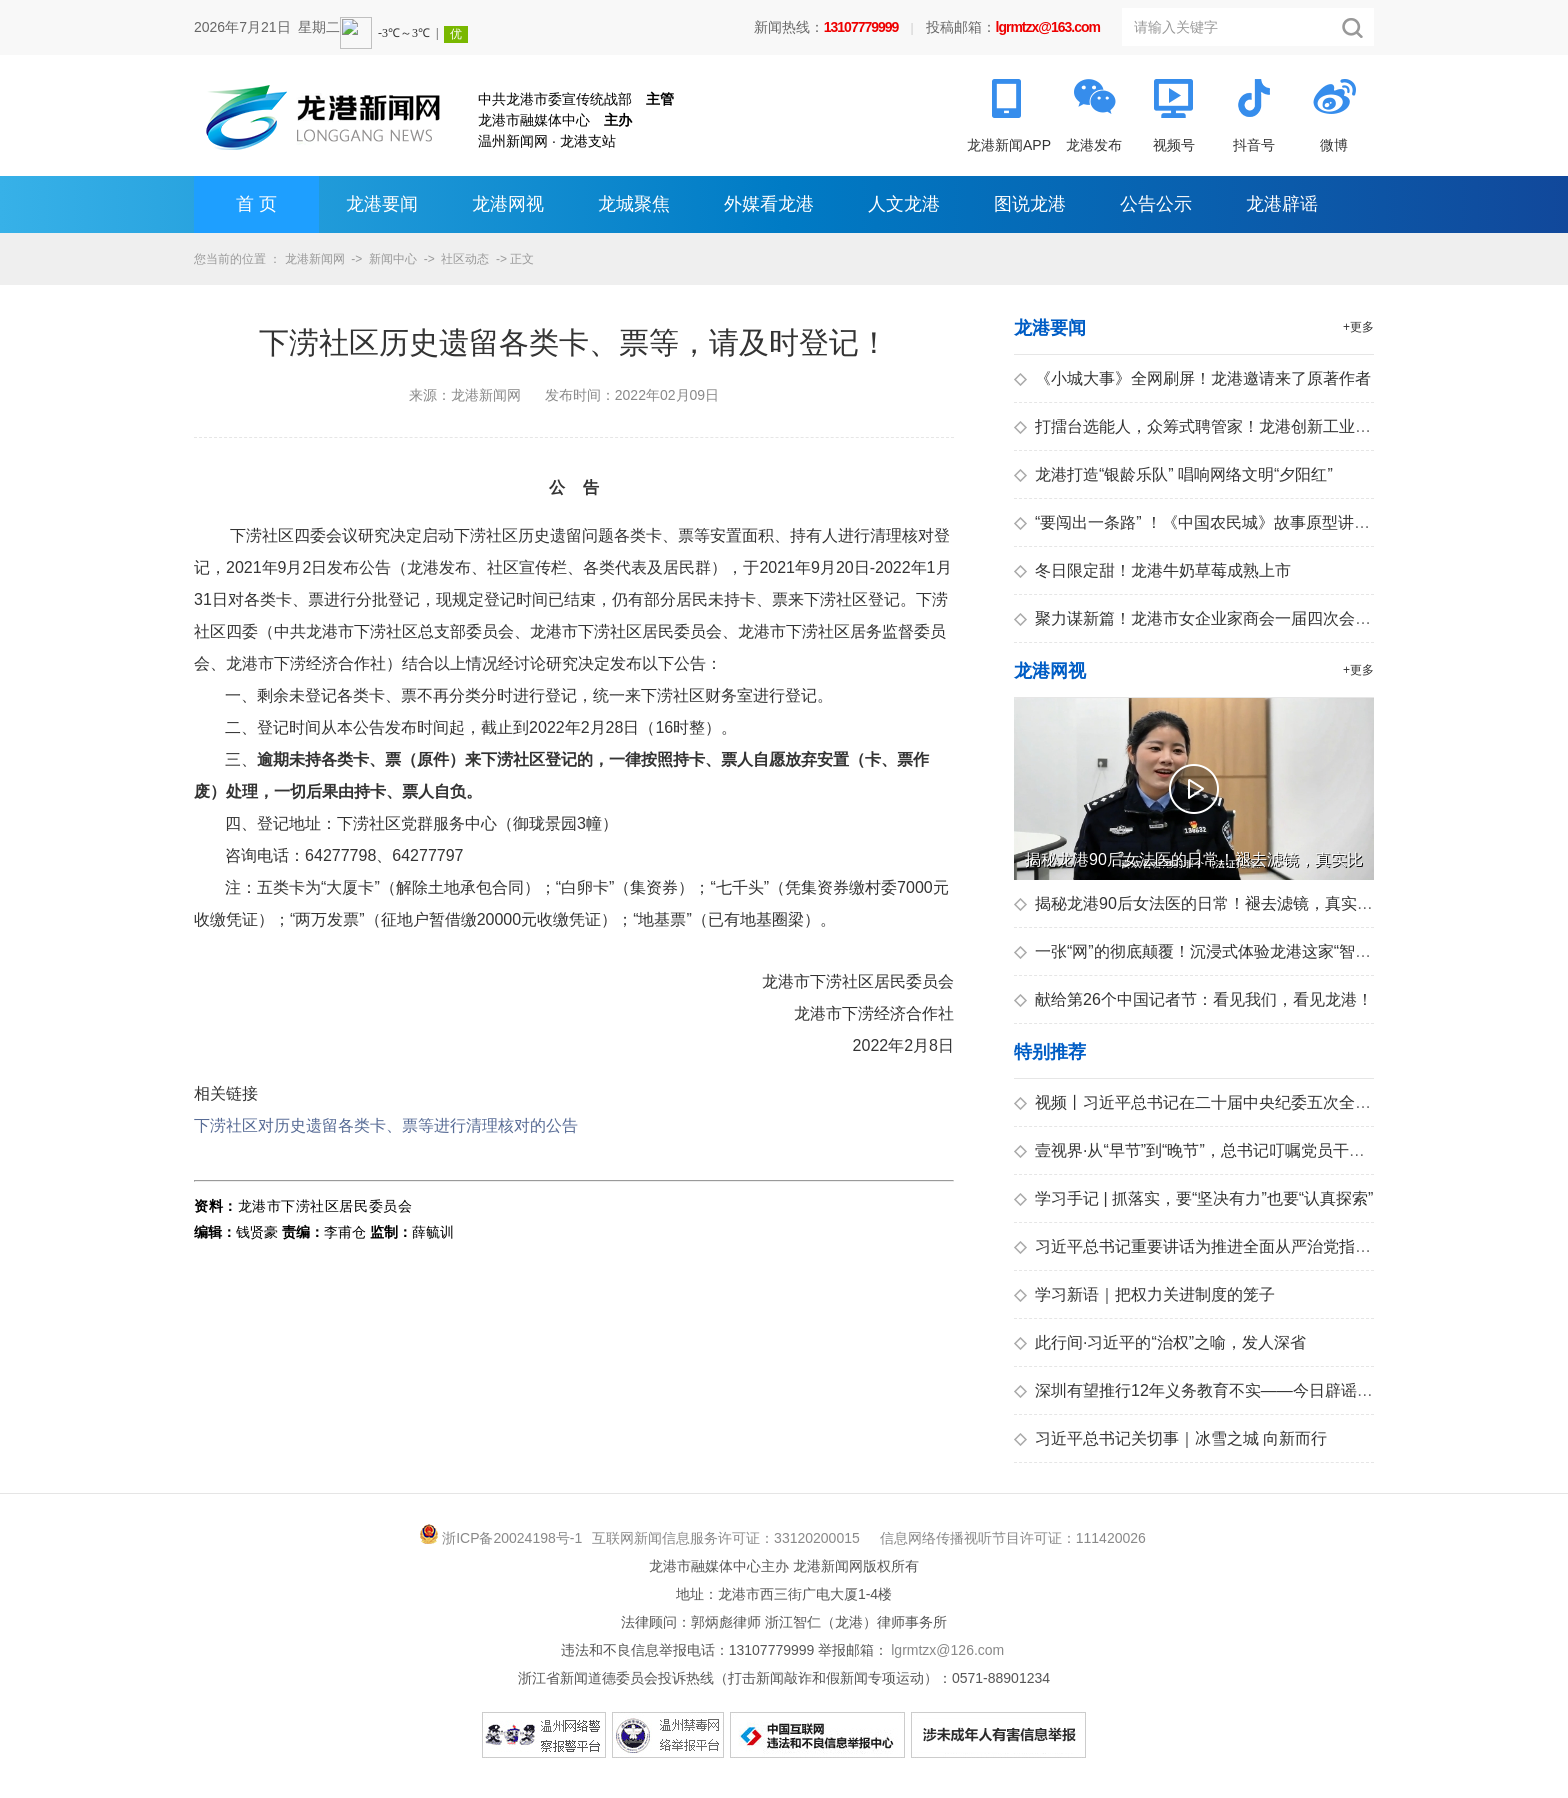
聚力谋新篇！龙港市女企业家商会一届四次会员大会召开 (1224, 618)
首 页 (256, 204)
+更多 (1358, 327)
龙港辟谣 (1282, 204)
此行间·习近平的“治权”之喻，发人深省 (1160, 1342)
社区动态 (465, 259)
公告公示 (1156, 204)
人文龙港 (904, 204)
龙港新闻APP (1009, 145)
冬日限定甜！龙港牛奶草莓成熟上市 (1152, 570)
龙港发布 (1094, 145)
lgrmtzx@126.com (947, 1650)
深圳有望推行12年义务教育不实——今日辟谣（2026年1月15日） (1256, 1390)
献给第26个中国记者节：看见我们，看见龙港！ (1193, 999)
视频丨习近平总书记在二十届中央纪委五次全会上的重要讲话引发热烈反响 (1288, 1102)
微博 (1334, 145)
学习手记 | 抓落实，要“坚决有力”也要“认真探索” (1193, 1198)
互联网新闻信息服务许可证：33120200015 (726, 1538)
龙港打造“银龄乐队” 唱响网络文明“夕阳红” (1173, 474)
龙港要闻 (382, 204)
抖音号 (1254, 145)
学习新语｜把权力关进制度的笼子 (1144, 1294)
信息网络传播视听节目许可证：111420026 (1013, 1538)
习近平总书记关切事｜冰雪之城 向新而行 (1170, 1438)
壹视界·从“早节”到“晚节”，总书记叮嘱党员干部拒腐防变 (1221, 1150)
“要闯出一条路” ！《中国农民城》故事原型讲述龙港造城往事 (1240, 522)
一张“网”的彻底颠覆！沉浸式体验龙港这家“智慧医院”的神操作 (1243, 951)
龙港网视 (508, 204)
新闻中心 (393, 259)
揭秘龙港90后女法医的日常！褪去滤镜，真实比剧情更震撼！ (1241, 903)
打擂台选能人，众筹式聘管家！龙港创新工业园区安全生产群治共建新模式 (1288, 426)
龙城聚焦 (634, 204)
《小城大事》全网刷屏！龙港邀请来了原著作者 (1192, 378)
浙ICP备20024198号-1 (512, 1538)
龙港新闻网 (315, 259)
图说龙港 (1030, 204)
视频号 (1174, 145)
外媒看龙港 (769, 204)
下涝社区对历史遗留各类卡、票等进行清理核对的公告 (386, 1125)
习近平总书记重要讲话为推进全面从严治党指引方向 (1208, 1246)
